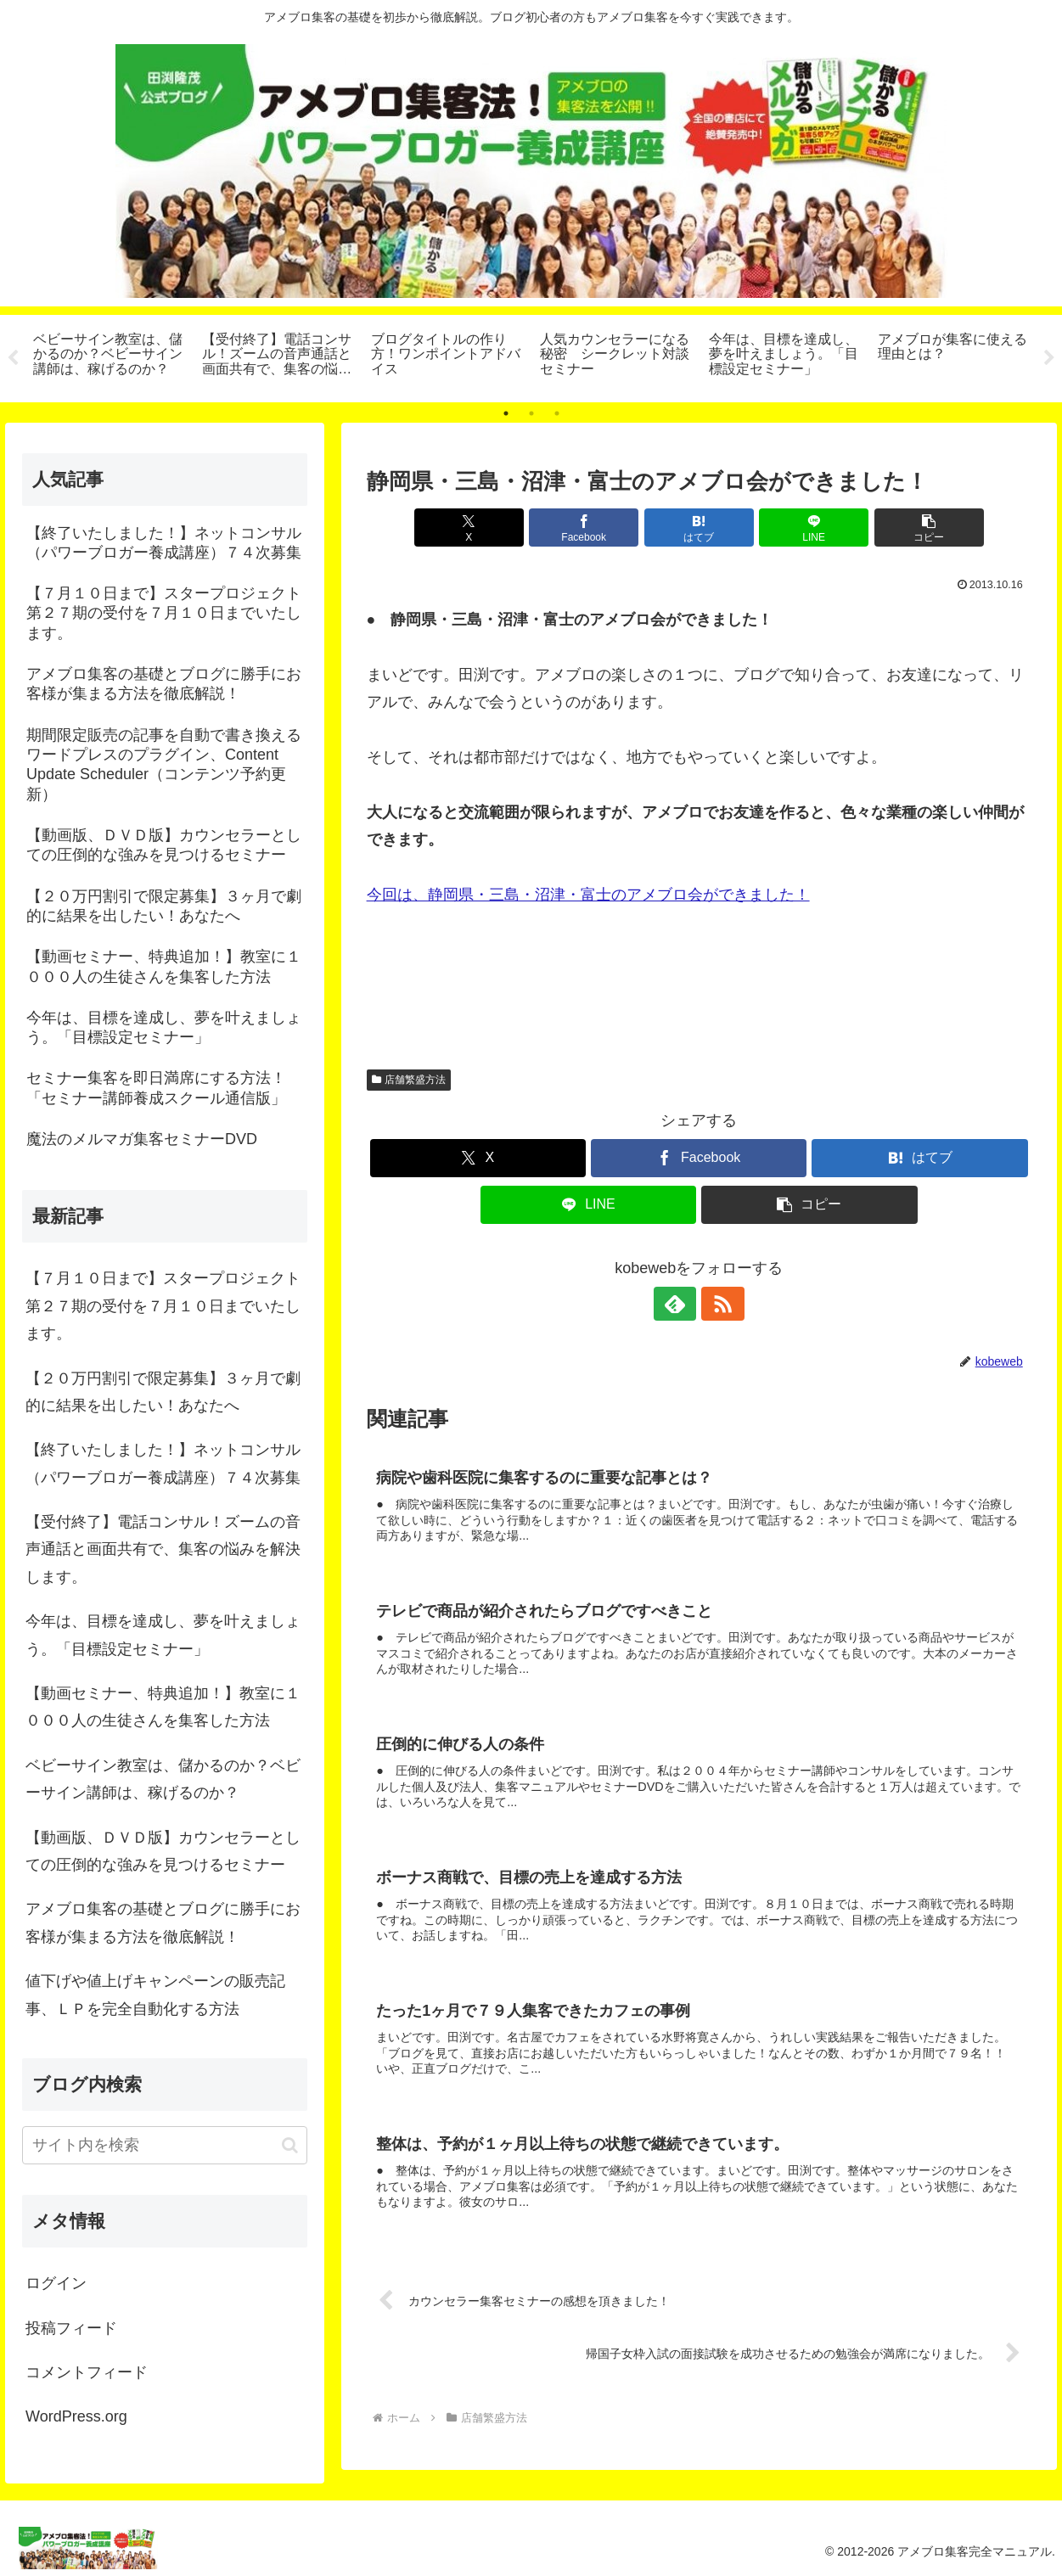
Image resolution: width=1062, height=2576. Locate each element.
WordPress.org (76, 2416)
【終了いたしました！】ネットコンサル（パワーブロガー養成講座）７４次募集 (163, 1463)
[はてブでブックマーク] (699, 527)
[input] (164, 2145)
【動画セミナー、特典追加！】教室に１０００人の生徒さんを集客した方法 (163, 1707)
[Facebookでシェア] (587, 527)
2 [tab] (531, 413)
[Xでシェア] (475, 527)
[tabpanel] (108, 355)
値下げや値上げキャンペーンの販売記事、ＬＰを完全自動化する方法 (155, 1995)
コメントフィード (86, 2372)
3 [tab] (556, 413)
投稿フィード (71, 2328)
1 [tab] (505, 413)
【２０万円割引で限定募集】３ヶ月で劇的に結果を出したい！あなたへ (163, 1392)
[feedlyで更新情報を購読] (679, 1304)
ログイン (56, 2283)
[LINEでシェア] (810, 527)
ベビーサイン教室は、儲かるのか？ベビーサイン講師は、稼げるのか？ (163, 1779)
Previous (12, 358)
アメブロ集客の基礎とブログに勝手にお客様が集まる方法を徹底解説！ (163, 1922)
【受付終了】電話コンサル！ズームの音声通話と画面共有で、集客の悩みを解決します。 (163, 1549)
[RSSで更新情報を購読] (718, 1304)
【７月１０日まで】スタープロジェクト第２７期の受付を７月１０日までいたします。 (163, 1306)
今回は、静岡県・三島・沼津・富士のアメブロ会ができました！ (588, 894)
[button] (922, 527)
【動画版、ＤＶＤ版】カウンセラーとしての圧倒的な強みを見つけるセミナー (163, 1851)
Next (1049, 358)
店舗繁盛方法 (409, 1080)
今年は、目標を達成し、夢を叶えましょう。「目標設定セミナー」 (163, 1635)
